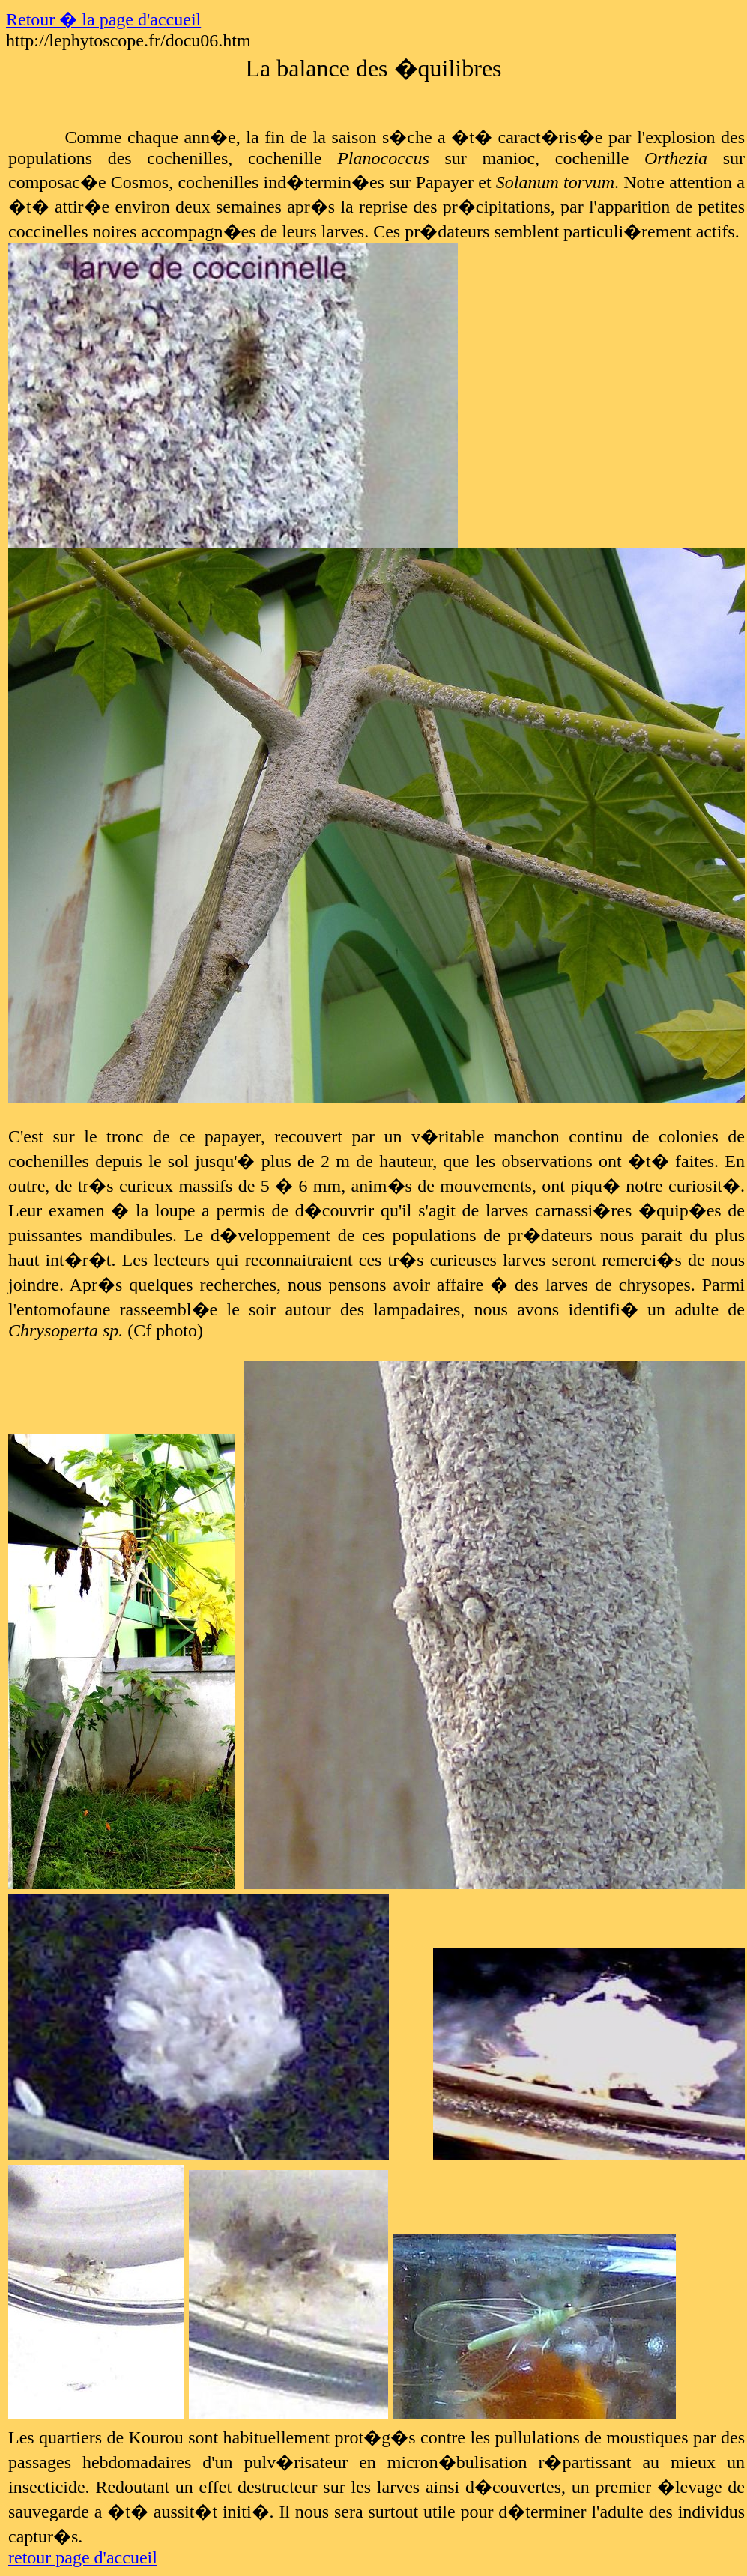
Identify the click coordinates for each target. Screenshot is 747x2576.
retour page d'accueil (82, 2557)
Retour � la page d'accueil (103, 19)
